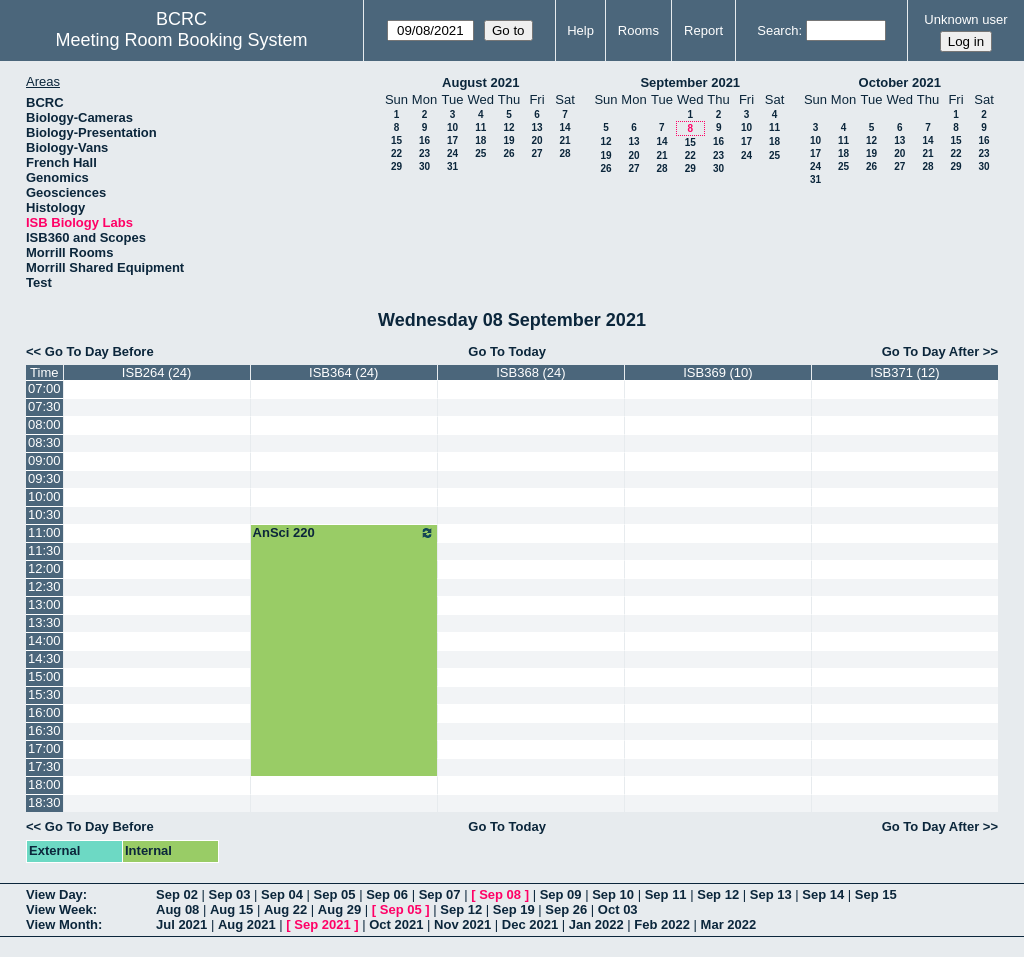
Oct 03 (618, 909)
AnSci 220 (344, 533)
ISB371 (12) (904, 372)
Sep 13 (771, 894)
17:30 (44, 766)
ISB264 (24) (156, 372)
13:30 (44, 622)
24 (452, 153)
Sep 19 (514, 909)
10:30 (44, 514)
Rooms (638, 30)
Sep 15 (876, 894)
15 (396, 140)
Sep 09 (561, 894)
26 (508, 153)
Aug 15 (231, 909)
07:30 (44, 406)
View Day (54, 894)
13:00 (44, 604)
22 (396, 153)
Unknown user (965, 19)
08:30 (44, 442)
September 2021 (690, 82)
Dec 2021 (530, 924)
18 (480, 140)
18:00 (44, 784)
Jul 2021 (181, 924)
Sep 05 (335, 894)
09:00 (44, 460)
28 (564, 153)
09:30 (44, 478)
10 (452, 127)
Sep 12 (718, 894)
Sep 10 (613, 894)
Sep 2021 (322, 924)
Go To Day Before (99, 351)
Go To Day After (931, 351)
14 (564, 127)
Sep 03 (230, 894)
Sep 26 (566, 909)
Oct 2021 (396, 924)
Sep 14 (823, 894)
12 (508, 127)
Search (777, 30)
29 (396, 166)
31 (452, 166)
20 (536, 140)
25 (480, 153)
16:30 (44, 730)
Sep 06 (387, 894)
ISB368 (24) (530, 372)
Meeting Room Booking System (181, 40)
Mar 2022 (729, 924)
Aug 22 (285, 909)
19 (508, 140)
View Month (62, 924)
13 (536, 127)
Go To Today (507, 351)
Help (580, 30)
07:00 (44, 388)
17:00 (44, 748)
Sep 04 (282, 894)
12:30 (44, 586)
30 (424, 166)
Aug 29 (339, 909)
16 (424, 140)
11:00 (44, 532)
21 (564, 140)
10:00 (44, 496)
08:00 (44, 424)
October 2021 (900, 82)
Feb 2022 (662, 924)
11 (480, 127)
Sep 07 (440, 894)
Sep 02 (177, 894)
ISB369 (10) (717, 372)
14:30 (44, 658)
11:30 (44, 550)
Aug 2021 (247, 924)
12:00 (44, 568)
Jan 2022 (596, 924)
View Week (59, 909)
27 (536, 153)
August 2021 (480, 82)
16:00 (44, 712)
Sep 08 (500, 894)
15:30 (44, 694)
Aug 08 (177, 909)
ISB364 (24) (343, 372)
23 (424, 153)
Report (703, 30)
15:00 (44, 676)
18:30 (44, 802)
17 (452, 140)
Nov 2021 (462, 924)
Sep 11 (666, 894)
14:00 (44, 640)
